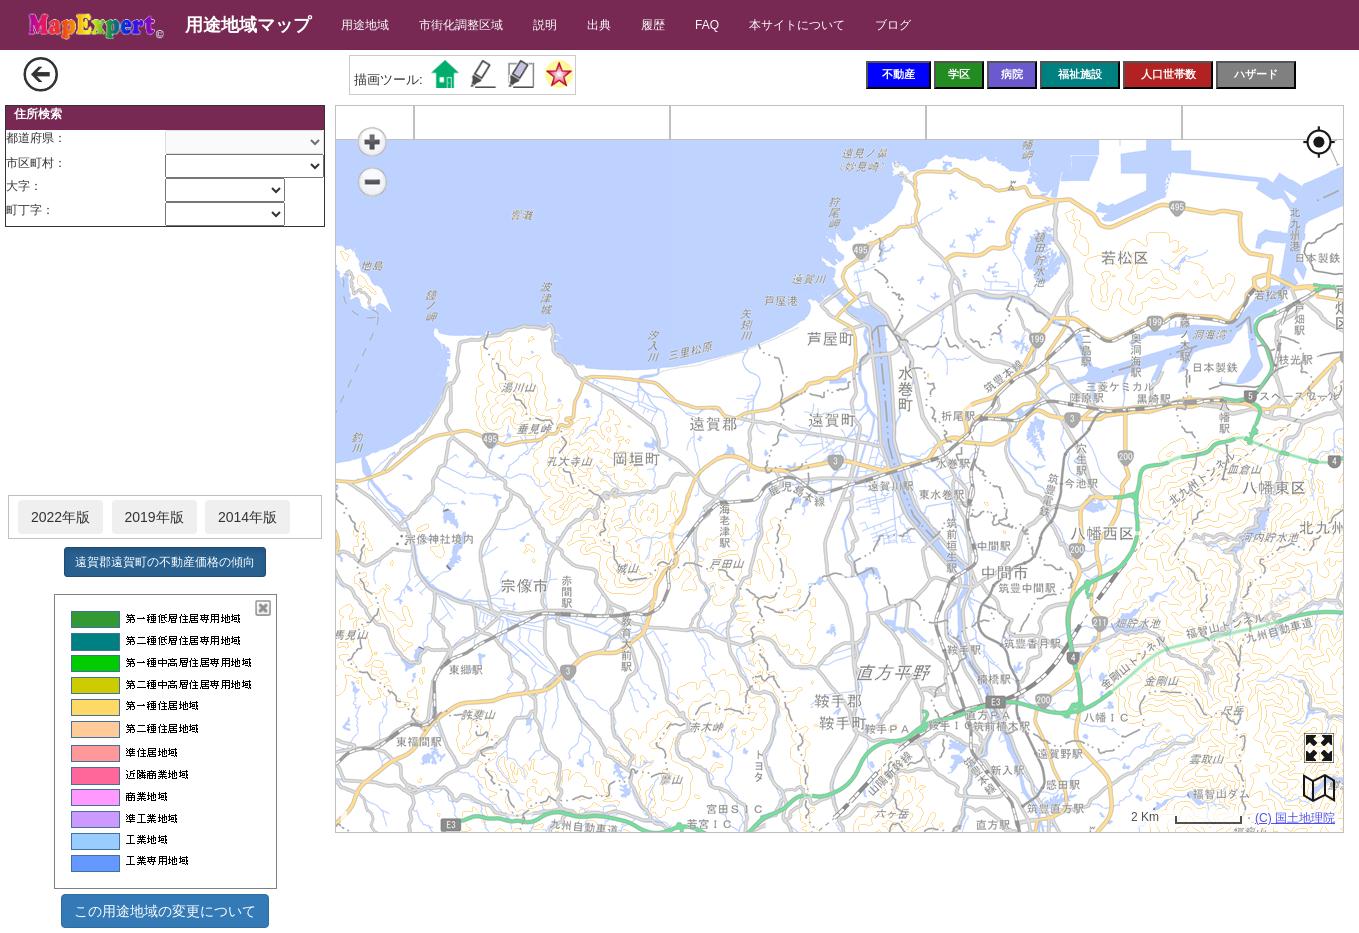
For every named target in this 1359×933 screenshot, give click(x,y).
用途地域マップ (248, 25)
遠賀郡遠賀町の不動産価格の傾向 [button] (165, 562)
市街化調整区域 (461, 25)
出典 (599, 25)
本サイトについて (797, 25)
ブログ (893, 25)
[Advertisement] (165, 362)
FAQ (707, 25)
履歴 (653, 25)
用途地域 (365, 25)
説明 (545, 25)
